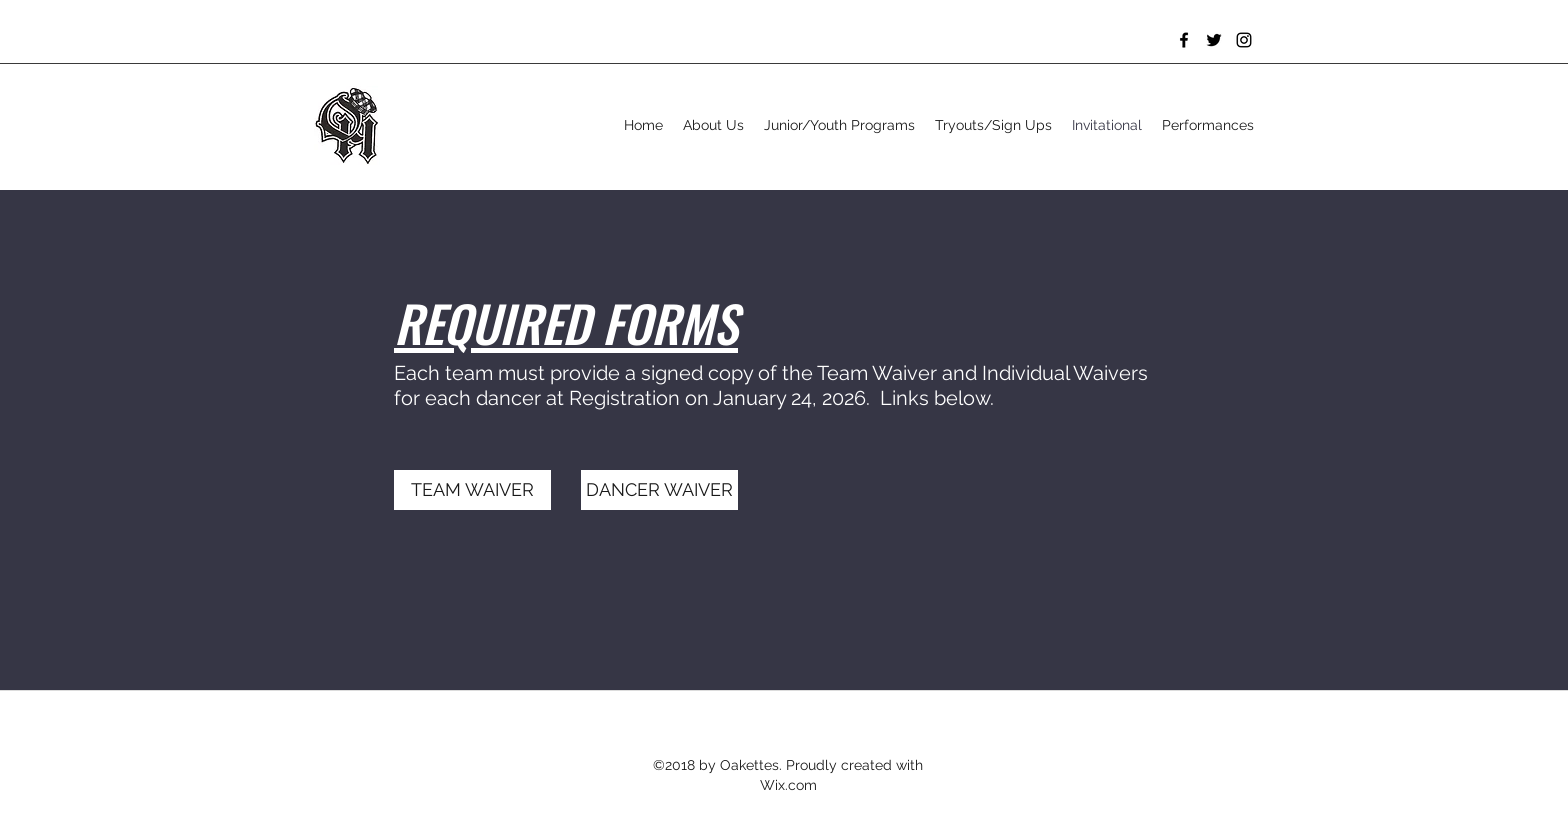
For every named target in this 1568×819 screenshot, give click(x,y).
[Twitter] (1214, 40)
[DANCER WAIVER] (659, 490)
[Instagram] (1244, 40)
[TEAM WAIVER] (472, 490)
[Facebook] (1184, 40)
